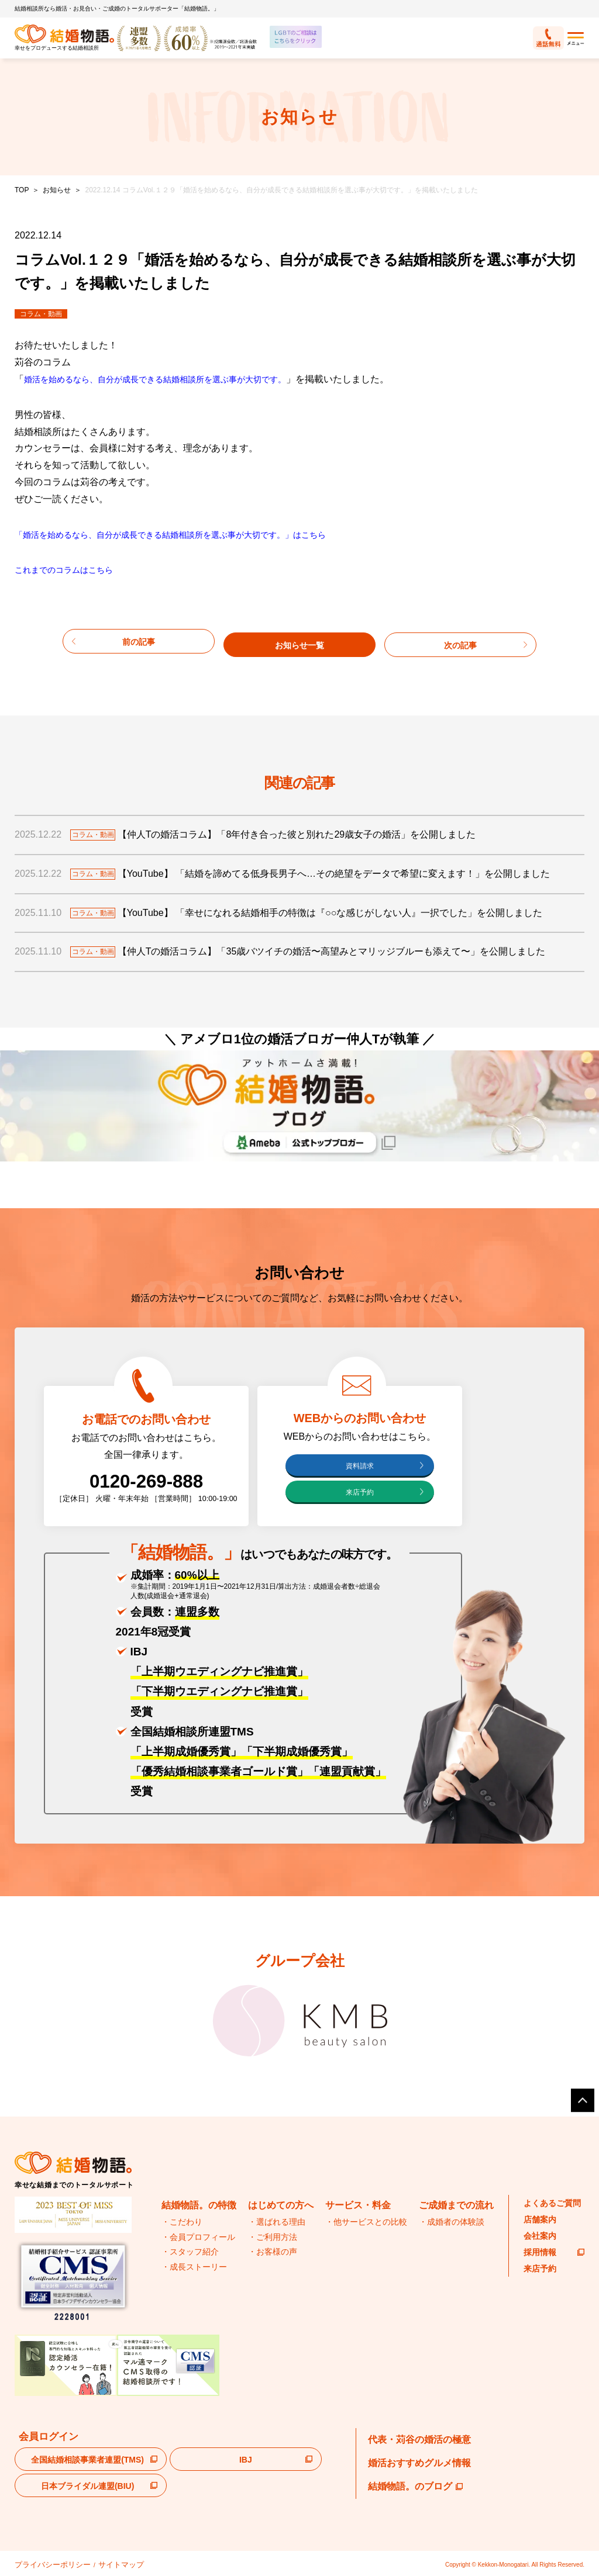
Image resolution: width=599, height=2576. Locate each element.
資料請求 (359, 1465)
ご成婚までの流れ (456, 2206)
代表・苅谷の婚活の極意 (419, 2440)
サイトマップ (98, 2563)
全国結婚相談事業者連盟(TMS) (87, 2459)
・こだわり (181, 2222)
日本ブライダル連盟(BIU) (87, 2486)
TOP (22, 190)
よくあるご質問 (552, 2203)
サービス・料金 (358, 2206)
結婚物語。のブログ (415, 2487)
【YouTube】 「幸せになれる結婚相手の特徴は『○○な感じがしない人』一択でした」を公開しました (343, 910)
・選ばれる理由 (276, 2222)
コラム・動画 (41, 314)
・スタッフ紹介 (190, 2252)
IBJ (245, 2459)
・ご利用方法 (272, 2237)
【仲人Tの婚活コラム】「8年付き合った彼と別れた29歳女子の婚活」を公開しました (310, 832)
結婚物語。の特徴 (198, 2206)
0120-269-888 (146, 1482)
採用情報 (554, 2252)
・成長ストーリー (194, 2266)
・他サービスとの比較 (366, 2222)
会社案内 (540, 2235)
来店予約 (359, 1492)
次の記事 (460, 640)
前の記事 (138, 640)
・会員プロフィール (198, 2237)
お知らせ (57, 190)
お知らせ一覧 (299, 640)
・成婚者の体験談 (451, 2222)
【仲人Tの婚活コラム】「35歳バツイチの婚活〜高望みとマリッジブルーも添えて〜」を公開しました (345, 950)
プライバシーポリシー (44, 2563)
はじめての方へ (281, 2206)
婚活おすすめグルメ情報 (419, 2463)
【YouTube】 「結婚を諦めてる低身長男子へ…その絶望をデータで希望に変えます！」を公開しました (347, 871)
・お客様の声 (272, 2252)
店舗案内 (540, 2219)
